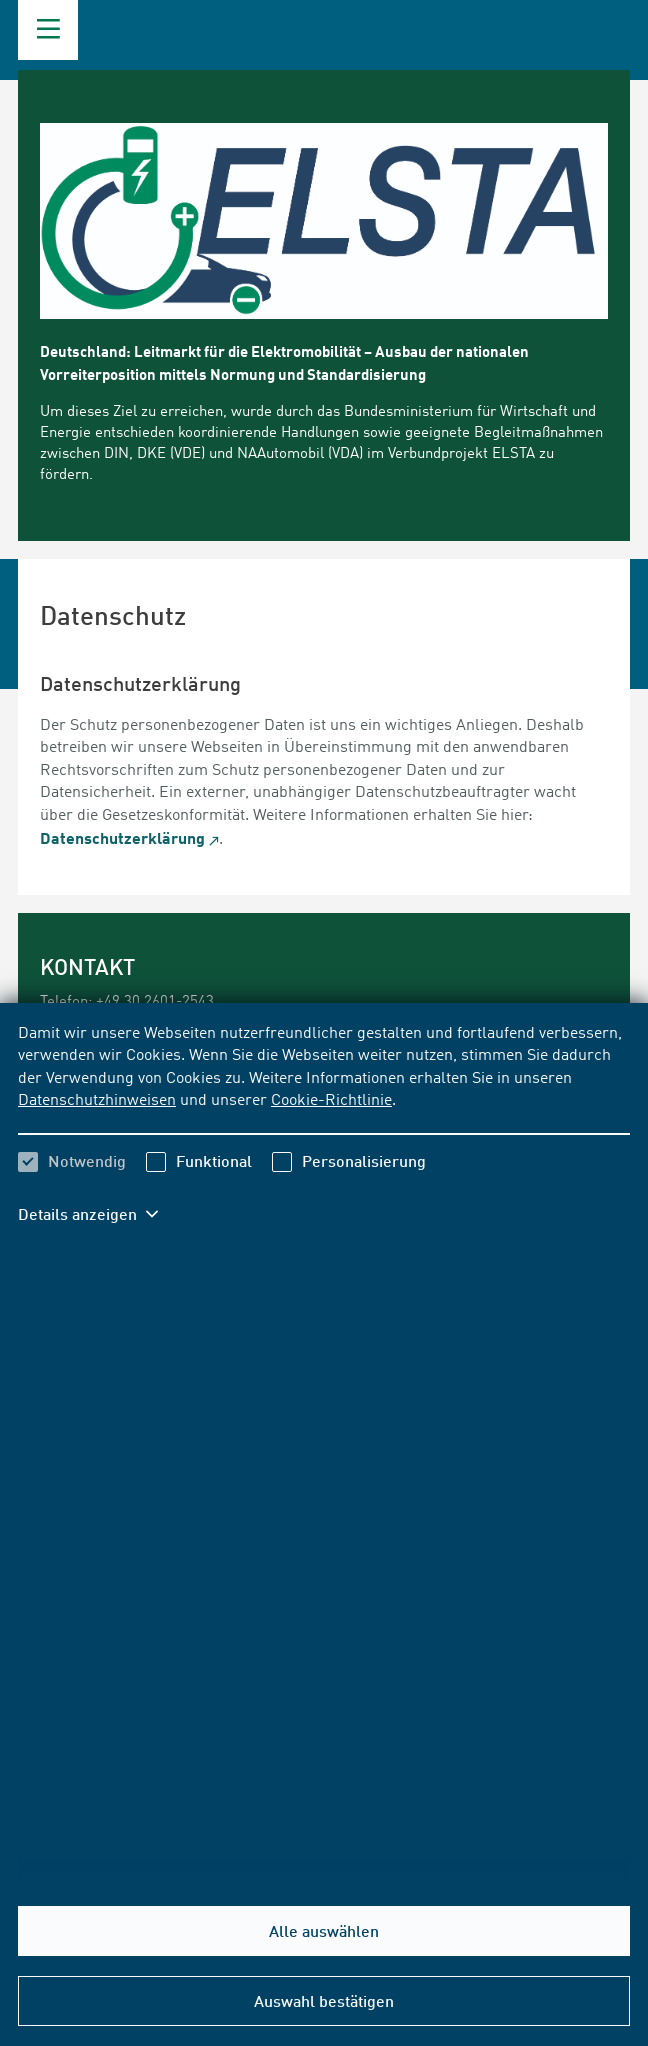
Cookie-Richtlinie (331, 1101)
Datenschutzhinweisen (97, 1101)
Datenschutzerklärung (122, 837)
